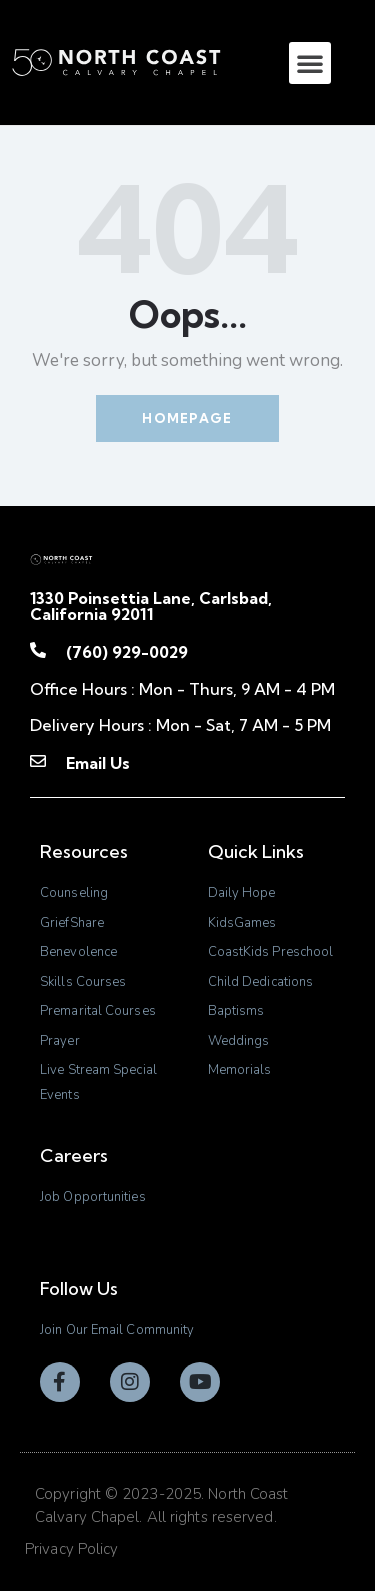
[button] (310, 63)
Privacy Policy (71, 1549)
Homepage (187, 418)
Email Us (98, 763)
